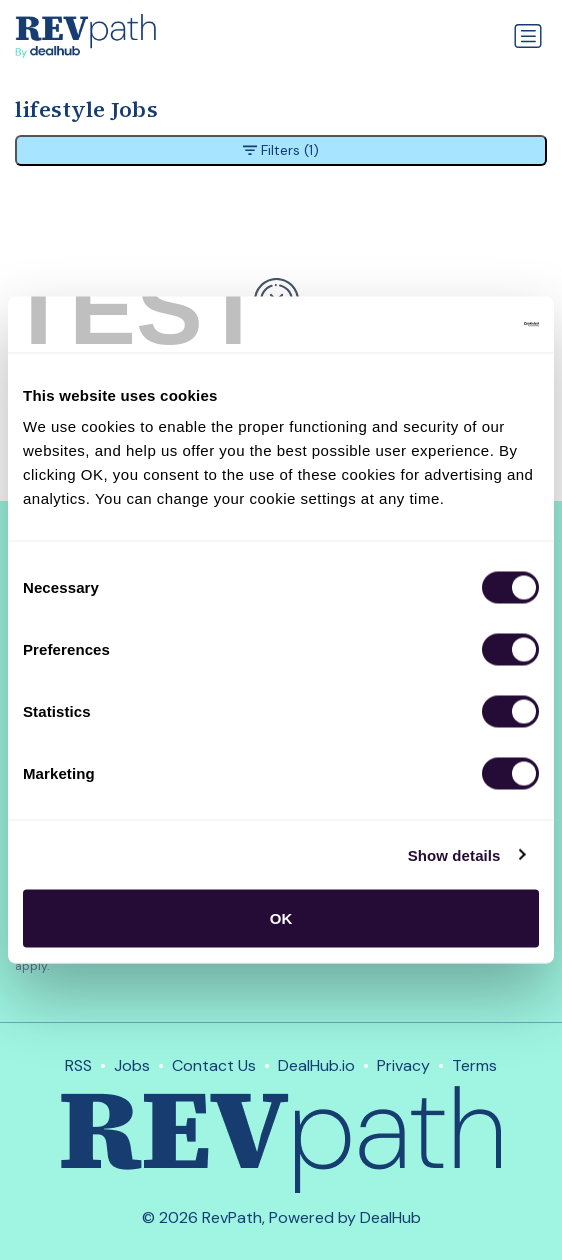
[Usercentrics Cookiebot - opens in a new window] (451, 325)
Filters (281, 150)
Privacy (403, 1065)
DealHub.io (316, 1065)
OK (281, 918)
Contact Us (214, 1065)
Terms (474, 1065)
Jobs (132, 1065)
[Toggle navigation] (528, 36)
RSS (78, 1065)
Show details (454, 854)
